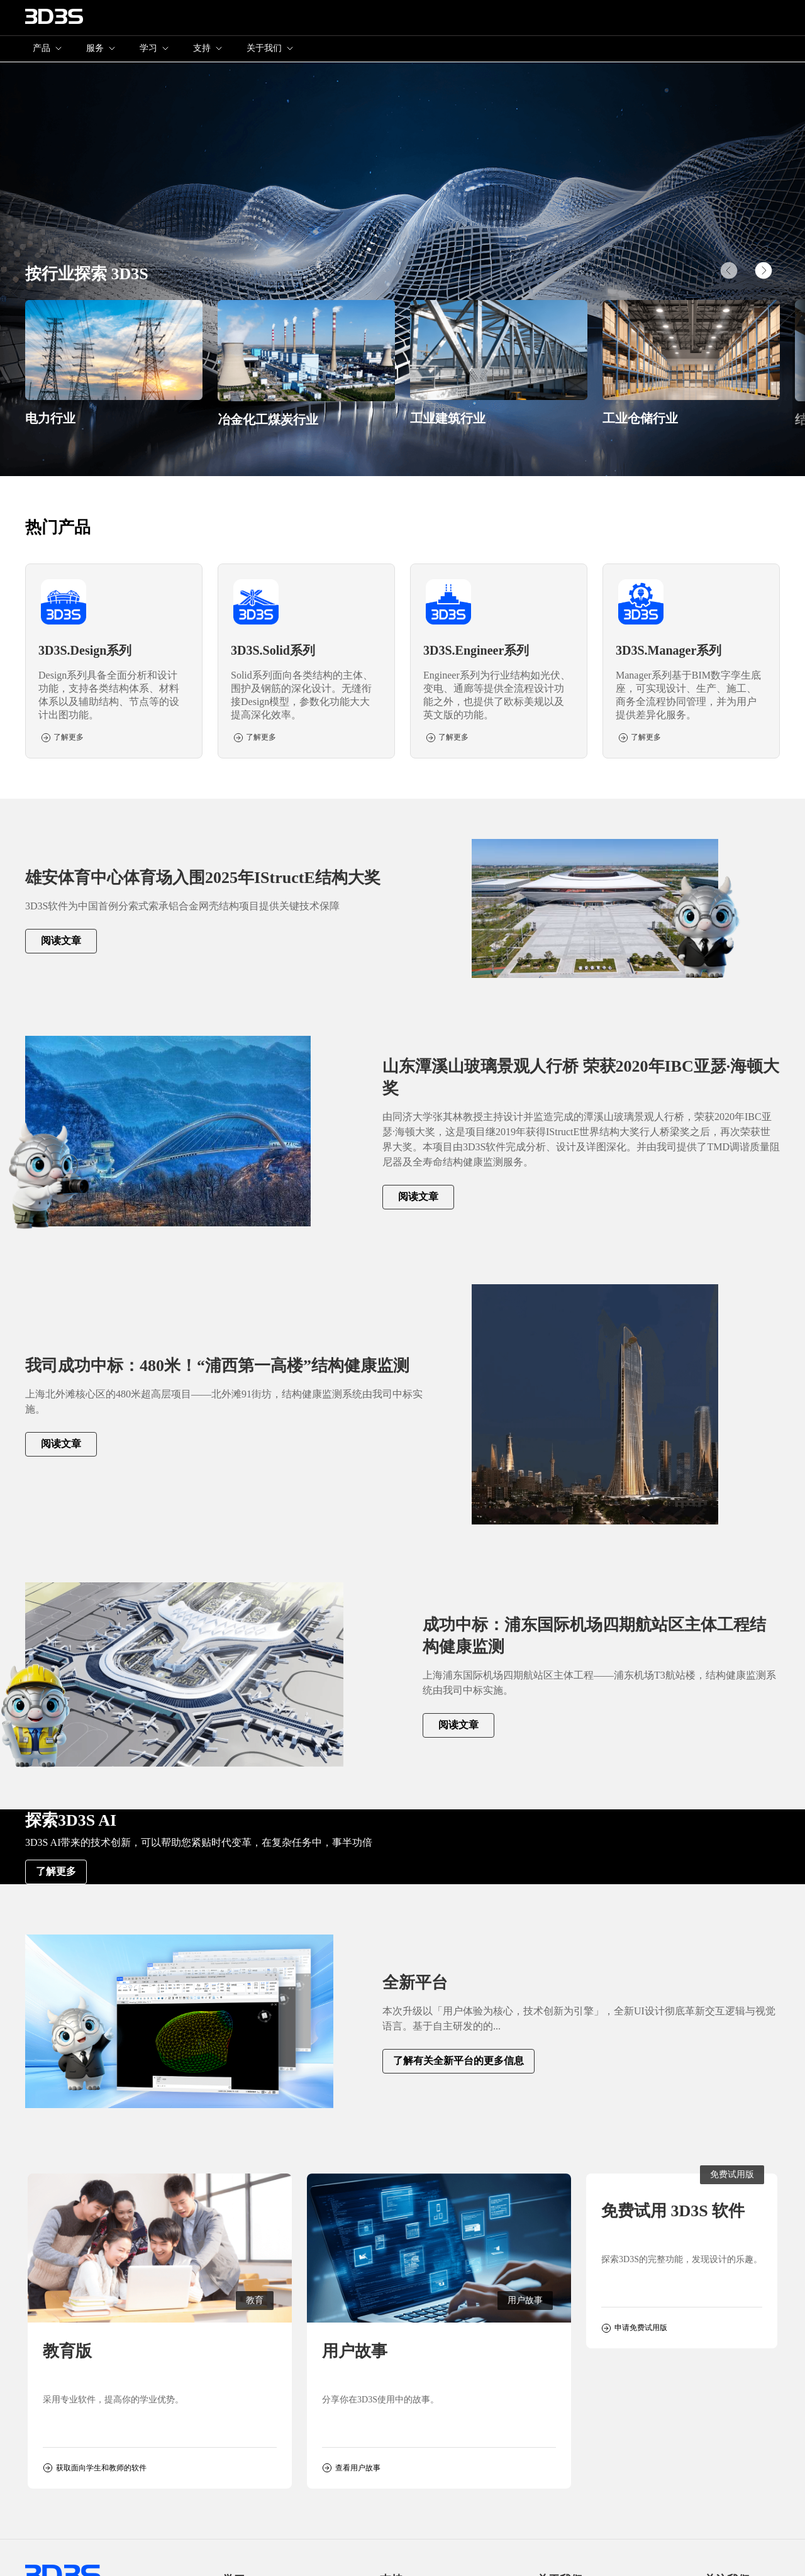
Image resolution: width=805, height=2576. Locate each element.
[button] (763, 270)
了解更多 (56, 1871)
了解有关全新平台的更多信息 (458, 2060)
